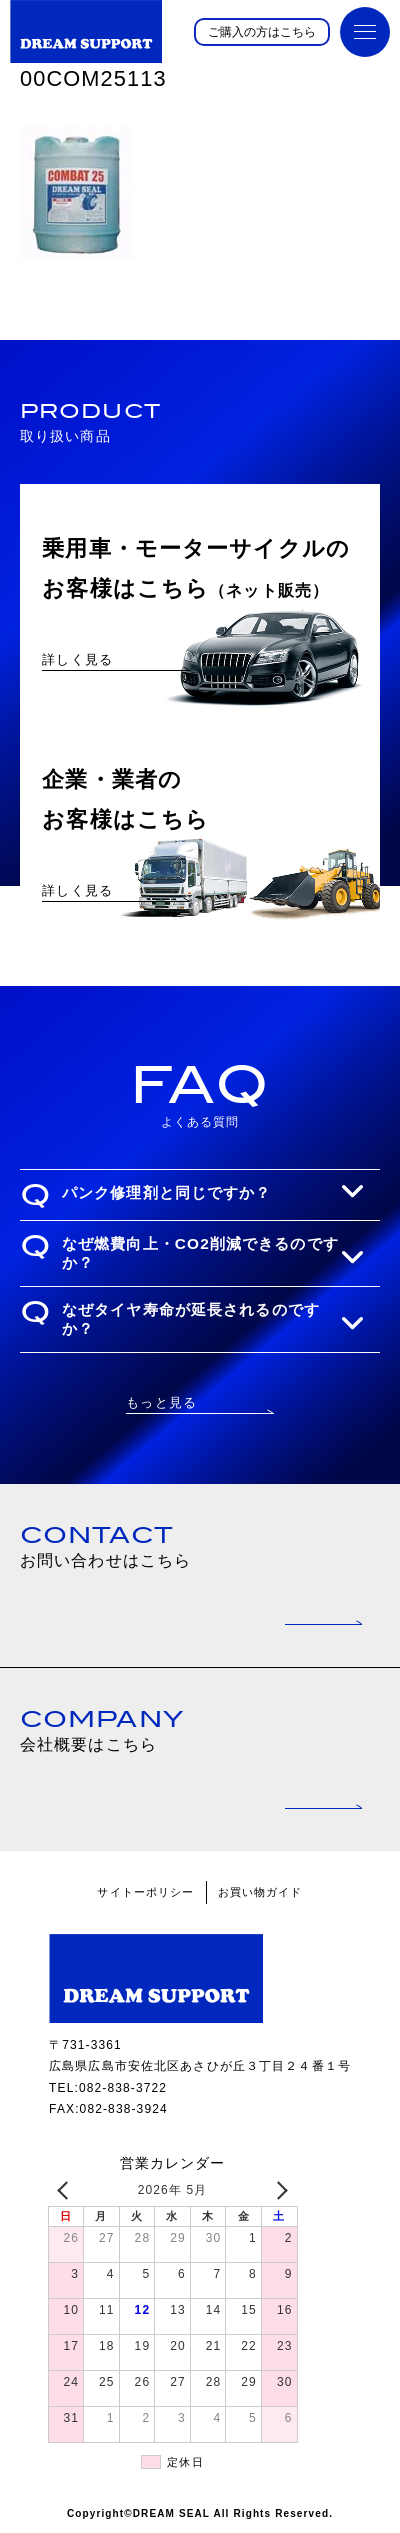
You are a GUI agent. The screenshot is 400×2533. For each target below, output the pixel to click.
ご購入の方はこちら (262, 32)
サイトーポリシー (145, 1892)
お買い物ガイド (260, 1892)
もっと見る (161, 1402)
